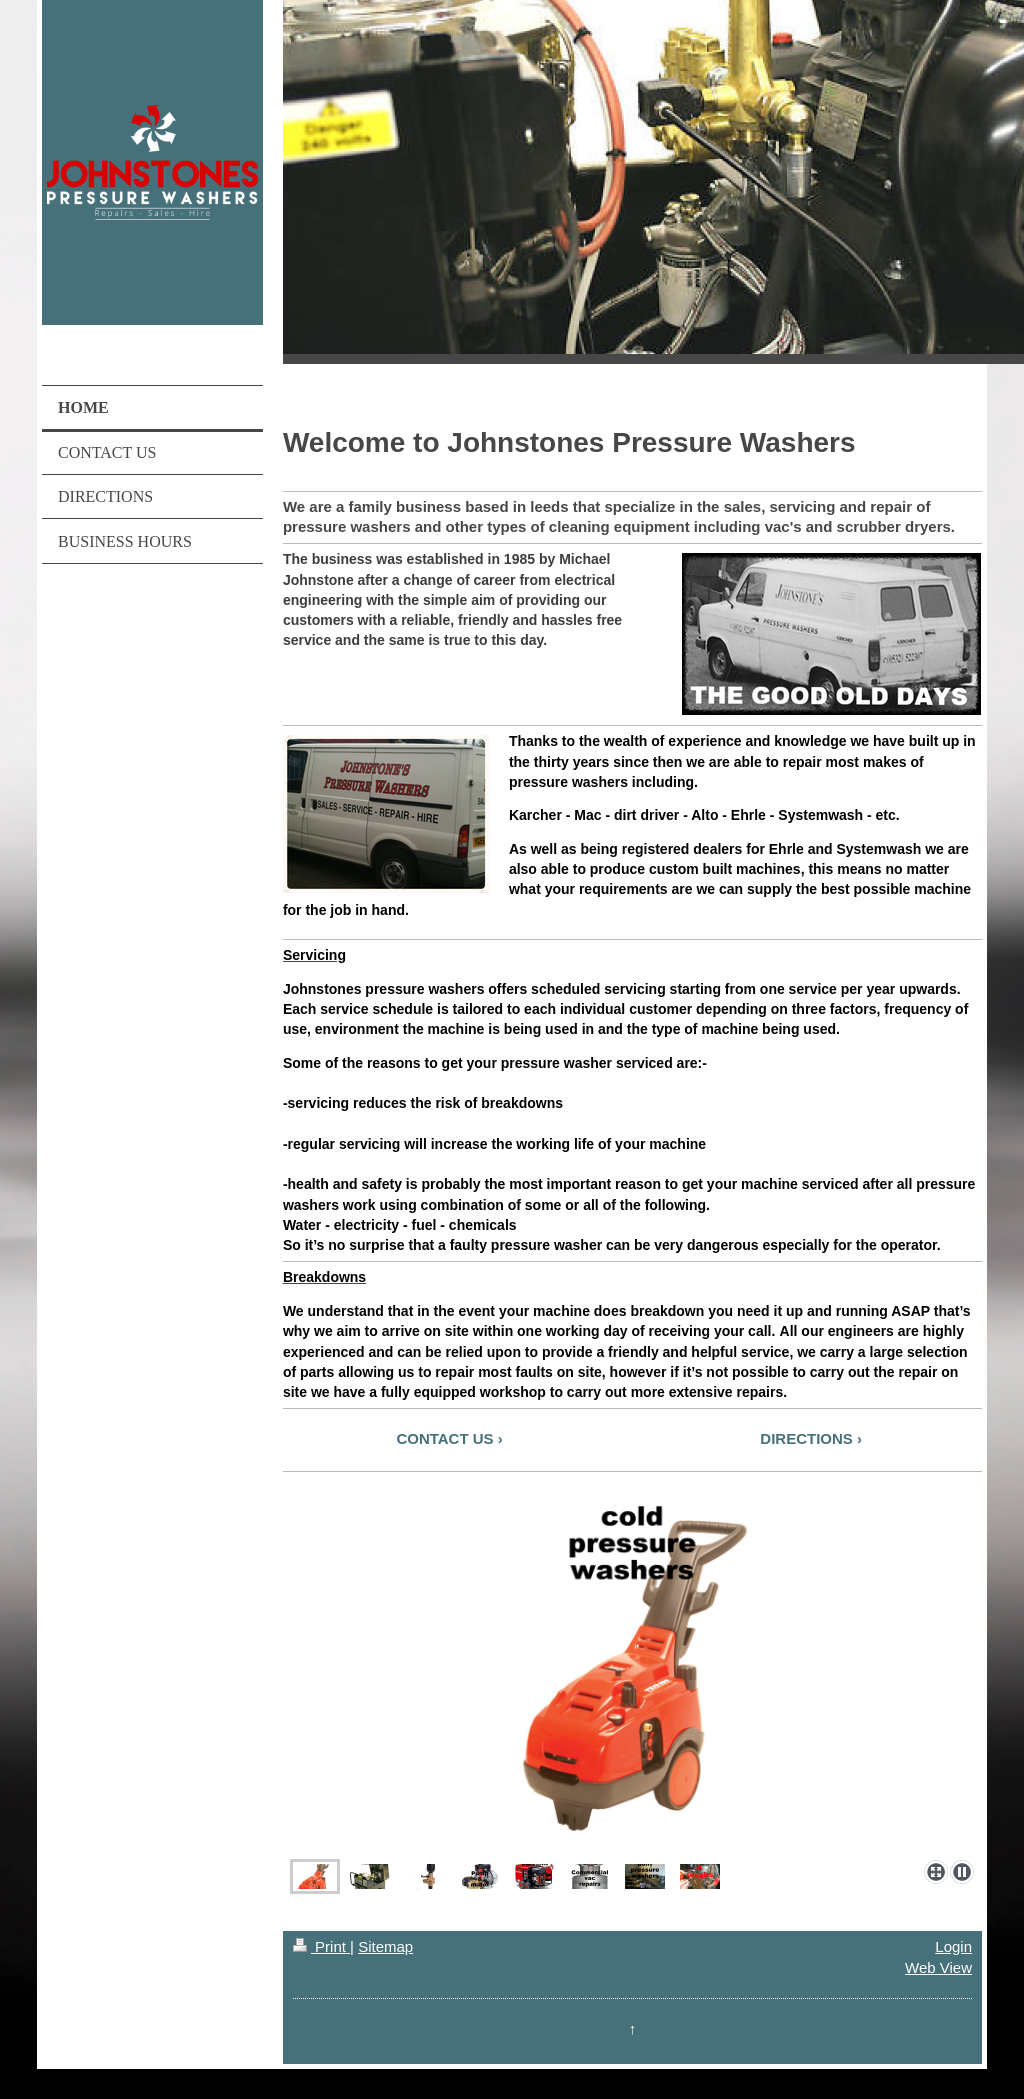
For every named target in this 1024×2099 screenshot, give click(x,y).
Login (953, 1946)
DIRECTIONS (806, 1438)
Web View (938, 1967)
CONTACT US (444, 1438)
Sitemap (385, 1946)
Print (321, 1946)
